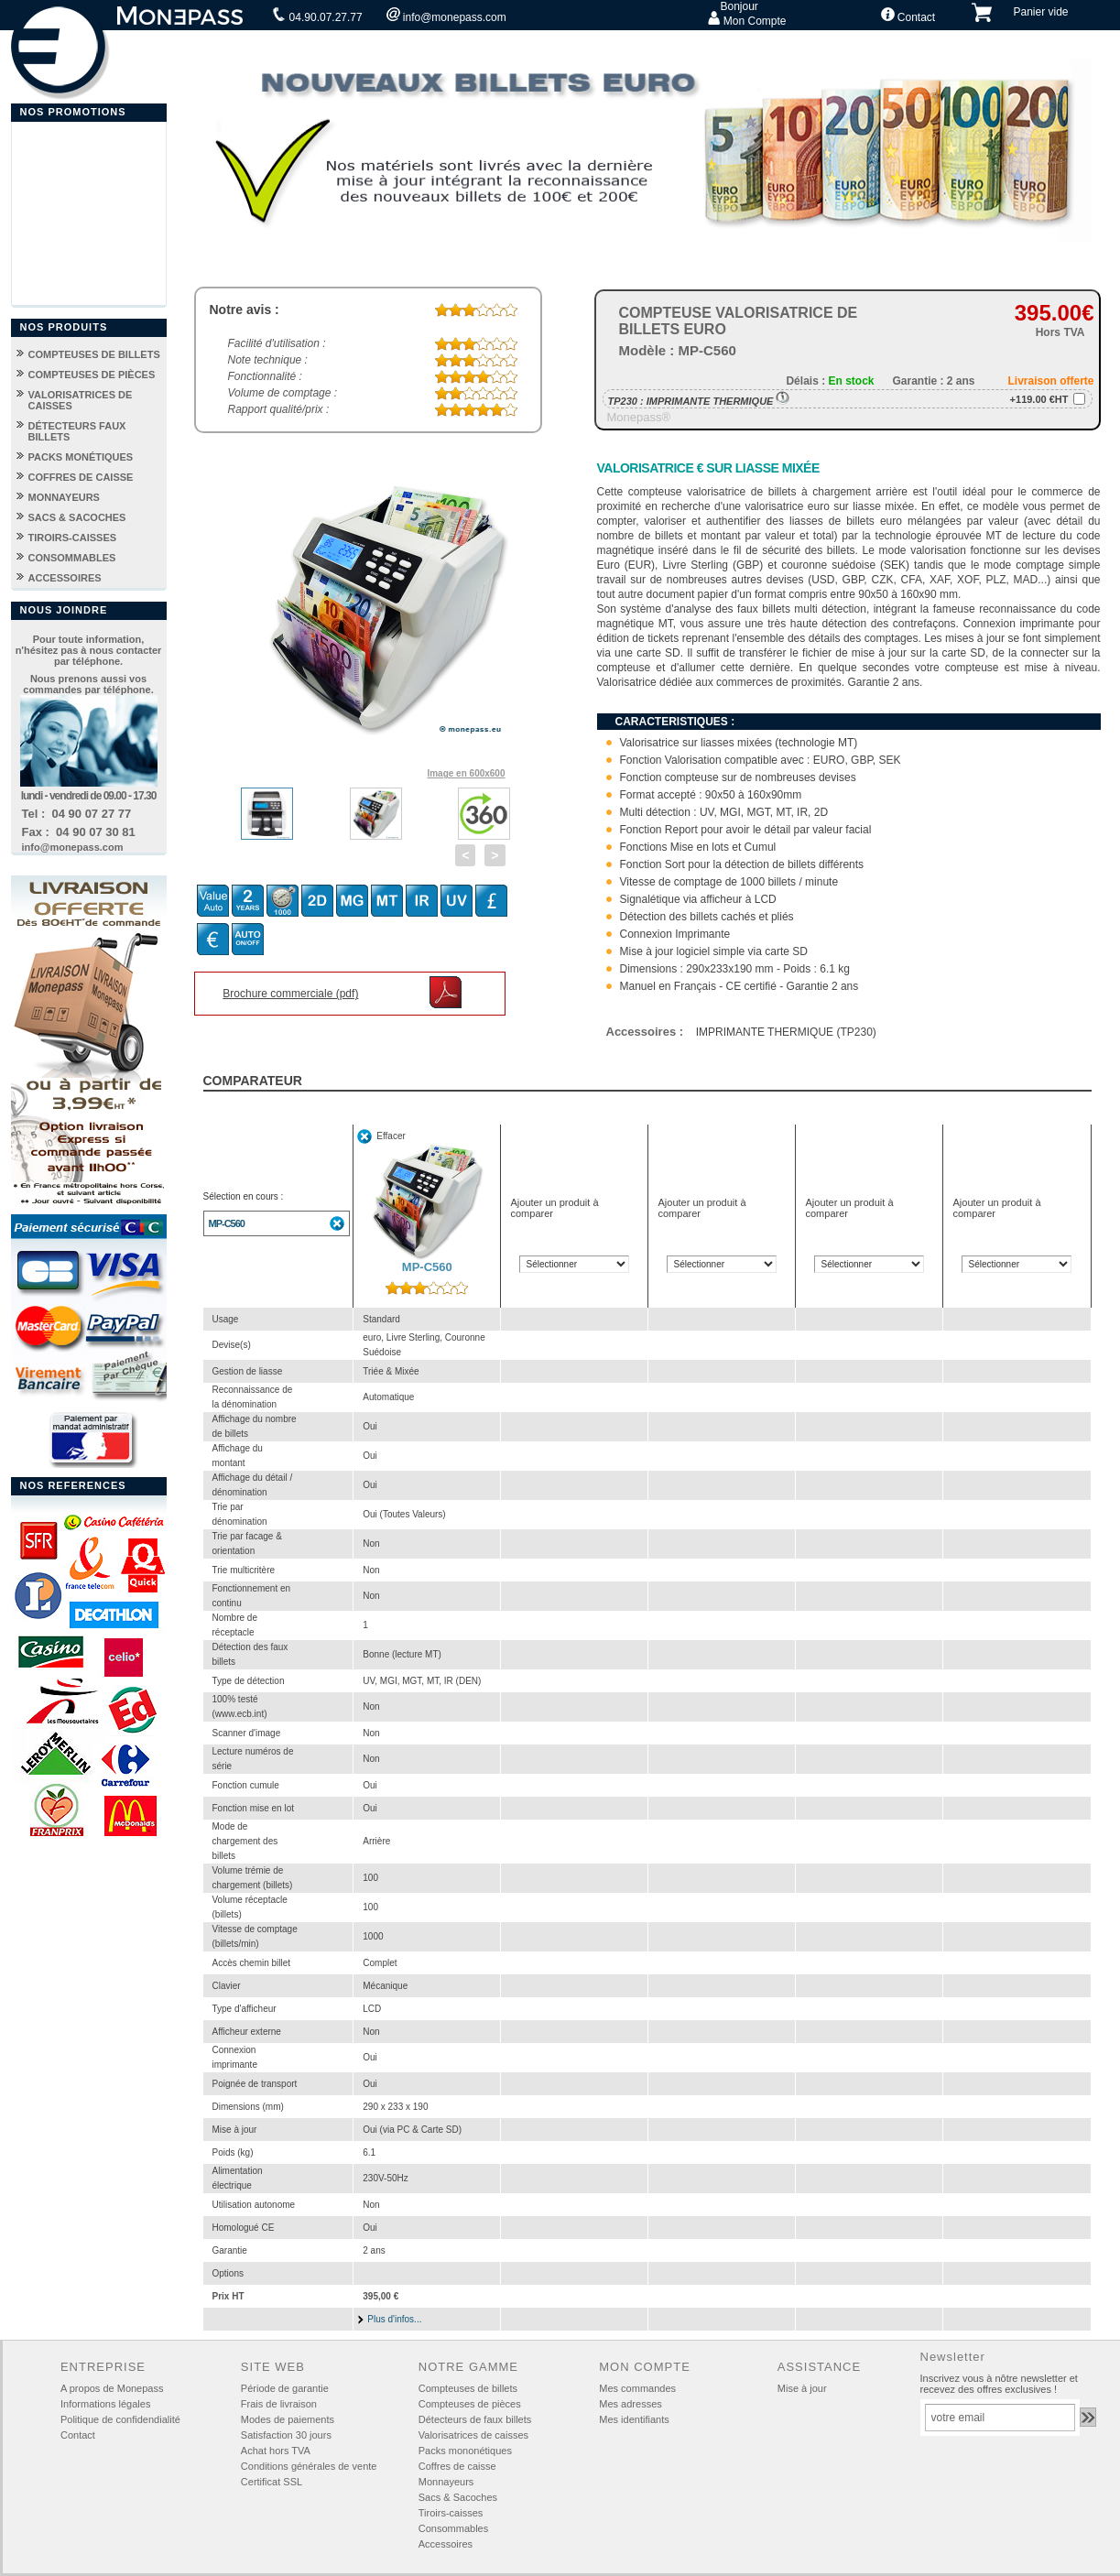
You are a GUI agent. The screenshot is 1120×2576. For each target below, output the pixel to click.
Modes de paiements (287, 2419)
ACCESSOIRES (65, 577)
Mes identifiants (634, 2419)
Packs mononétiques (465, 2450)
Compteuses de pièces (470, 2403)
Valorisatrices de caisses (473, 2434)
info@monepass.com (446, 15)
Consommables (453, 2528)
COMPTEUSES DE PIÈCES (92, 374)
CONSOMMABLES (72, 557)
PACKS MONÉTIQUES (81, 456)
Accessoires (446, 2543)
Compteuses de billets (468, 2388)
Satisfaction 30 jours (286, 2434)
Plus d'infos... (394, 2319)
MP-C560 (227, 1223)
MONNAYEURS (64, 497)
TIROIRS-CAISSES (72, 537)
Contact (908, 15)
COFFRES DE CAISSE (81, 477)
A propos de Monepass (112, 2388)
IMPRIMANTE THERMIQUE (718, 401)
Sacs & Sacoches (458, 2497)
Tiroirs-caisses (451, 2512)
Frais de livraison (279, 2403)
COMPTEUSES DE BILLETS (94, 354)
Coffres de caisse (457, 2466)
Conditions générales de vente (309, 2466)
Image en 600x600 (466, 773)
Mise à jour (802, 2388)
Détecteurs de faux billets (475, 2419)
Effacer (391, 1136)
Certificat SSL (271, 2481)
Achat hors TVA (275, 2450)
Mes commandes (637, 2388)
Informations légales (105, 2403)
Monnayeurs (446, 2481)
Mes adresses (630, 2403)
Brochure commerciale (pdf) (290, 993)
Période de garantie (285, 2388)
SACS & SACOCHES (77, 517)
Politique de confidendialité (120, 2419)
